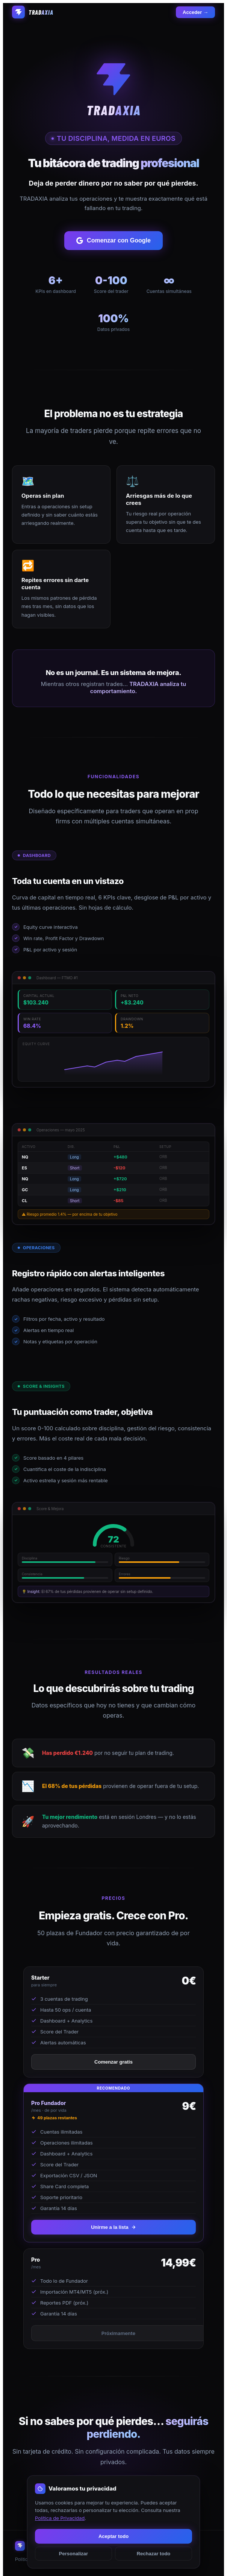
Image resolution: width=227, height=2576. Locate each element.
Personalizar (73, 2553)
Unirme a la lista (113, 2227)
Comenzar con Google (113, 240)
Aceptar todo (113, 2536)
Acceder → (195, 12)
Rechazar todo (154, 2553)
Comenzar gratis (113, 2062)
